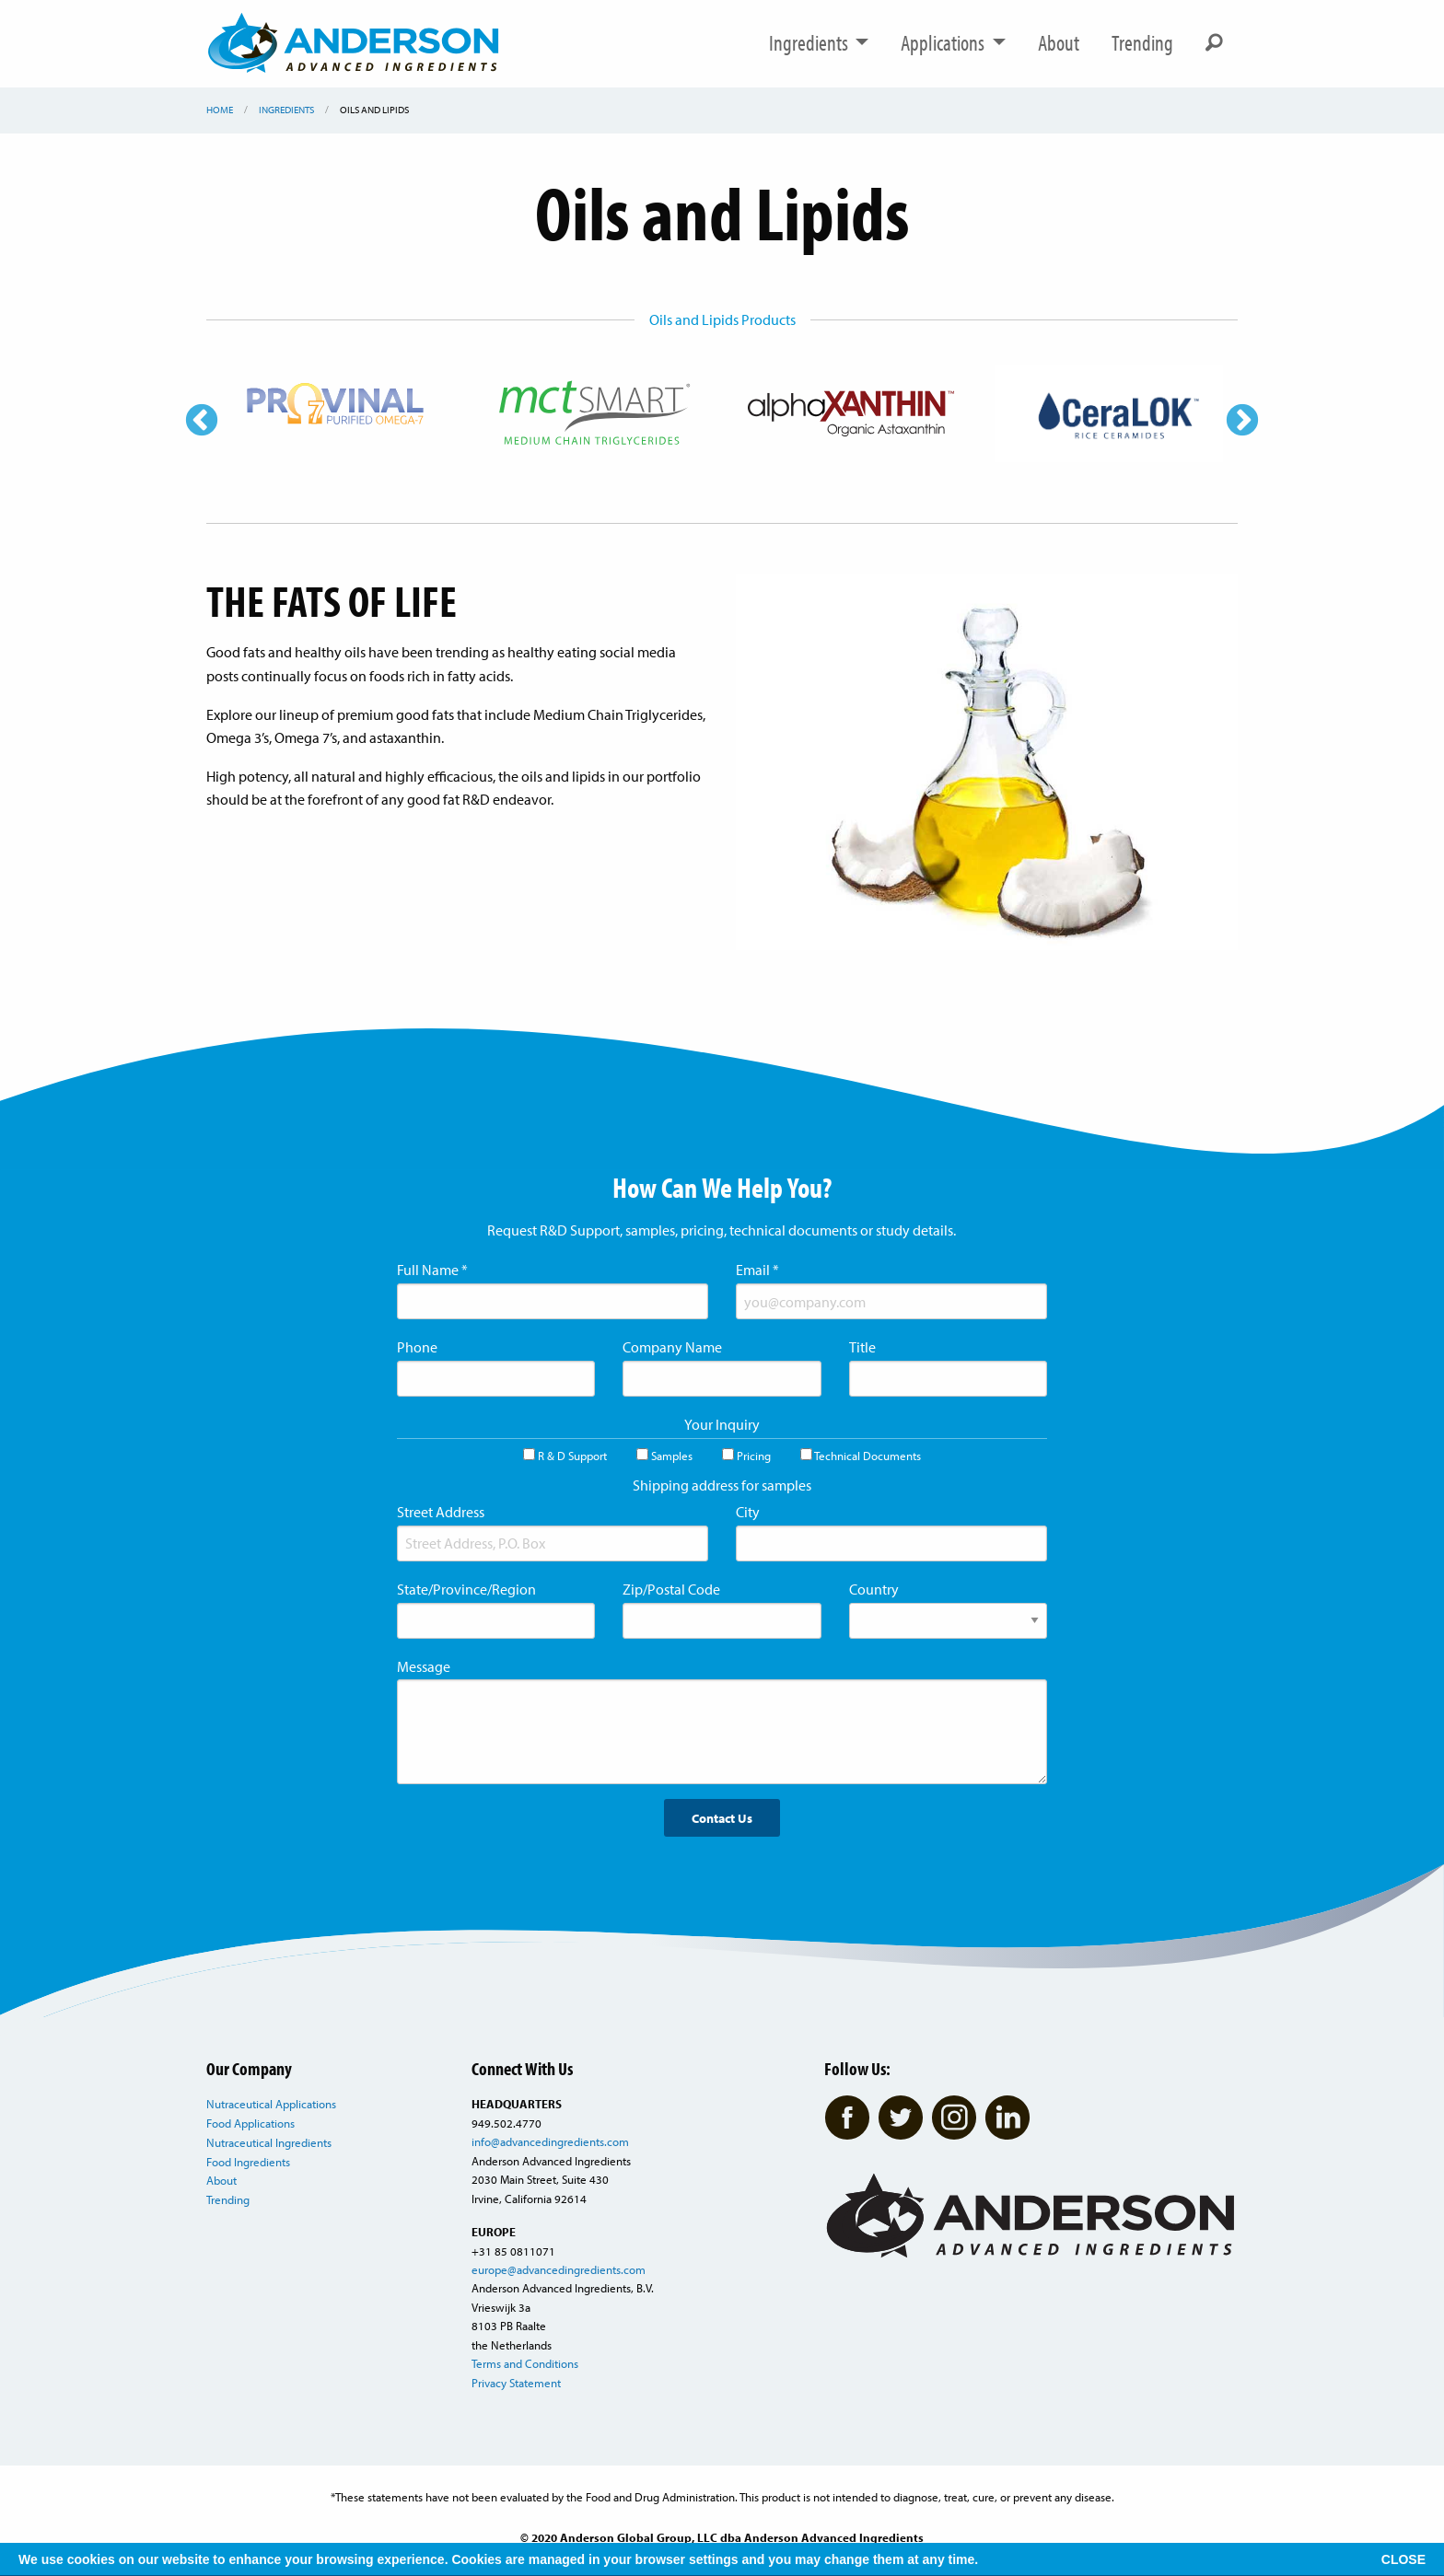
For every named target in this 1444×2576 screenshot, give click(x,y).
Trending (1142, 42)
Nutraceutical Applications (271, 2103)
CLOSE (1403, 2559)
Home (219, 109)
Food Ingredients (248, 2161)
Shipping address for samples (722, 1485)
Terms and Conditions (525, 2363)
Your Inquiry (722, 1424)
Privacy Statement (516, 2382)
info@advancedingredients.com (550, 2141)
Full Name (432, 1269)
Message (423, 1666)
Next (1242, 421)
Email (757, 1269)
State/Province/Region (466, 1589)
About (1058, 42)
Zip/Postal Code (671, 1589)
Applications (953, 42)
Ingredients (819, 42)
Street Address (440, 1512)
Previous (201, 421)
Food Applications (250, 2123)
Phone (417, 1347)
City (748, 1512)
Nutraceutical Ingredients (269, 2142)
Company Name (672, 1347)
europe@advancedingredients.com (559, 2269)
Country (874, 1589)
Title (862, 1347)
